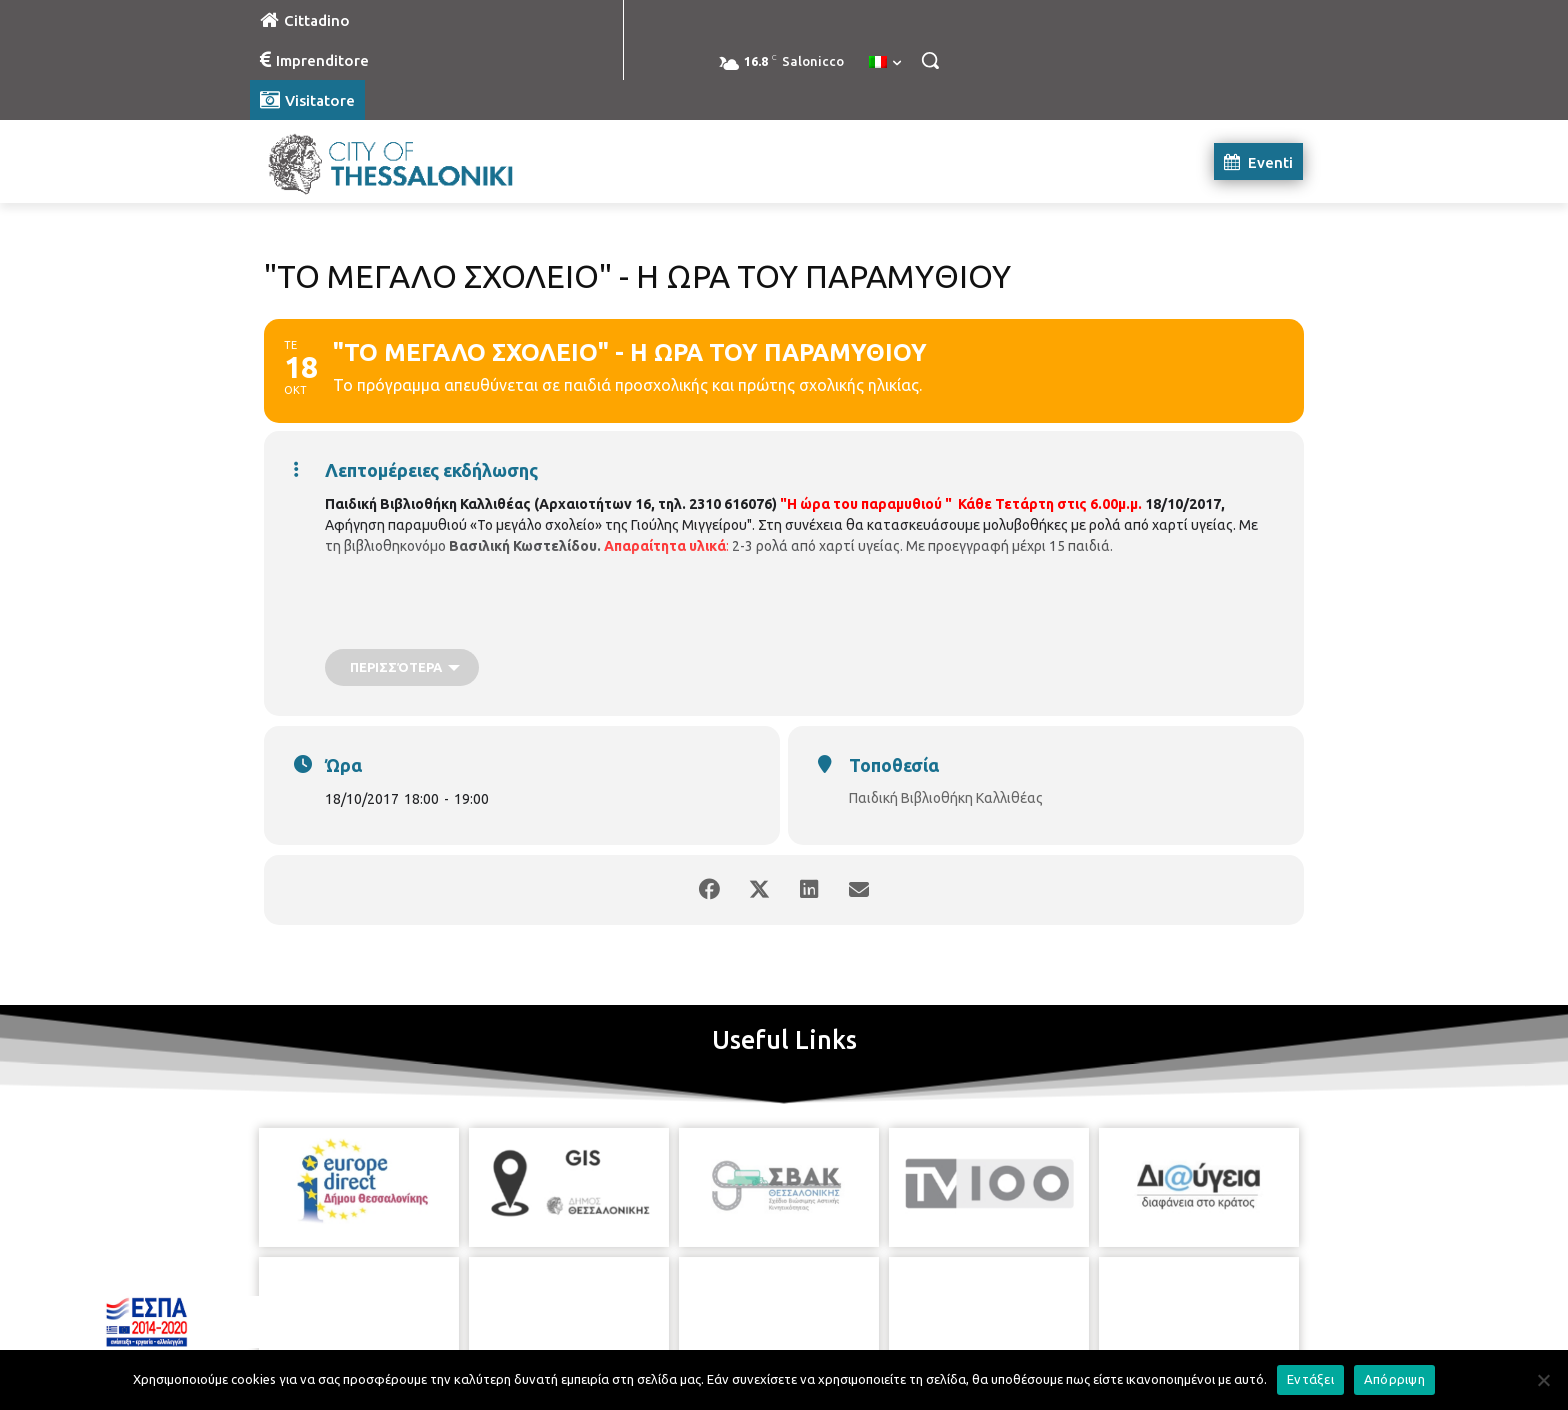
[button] (930, 60)
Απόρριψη (1394, 1379)
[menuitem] (885, 63)
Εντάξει (1310, 1379)
